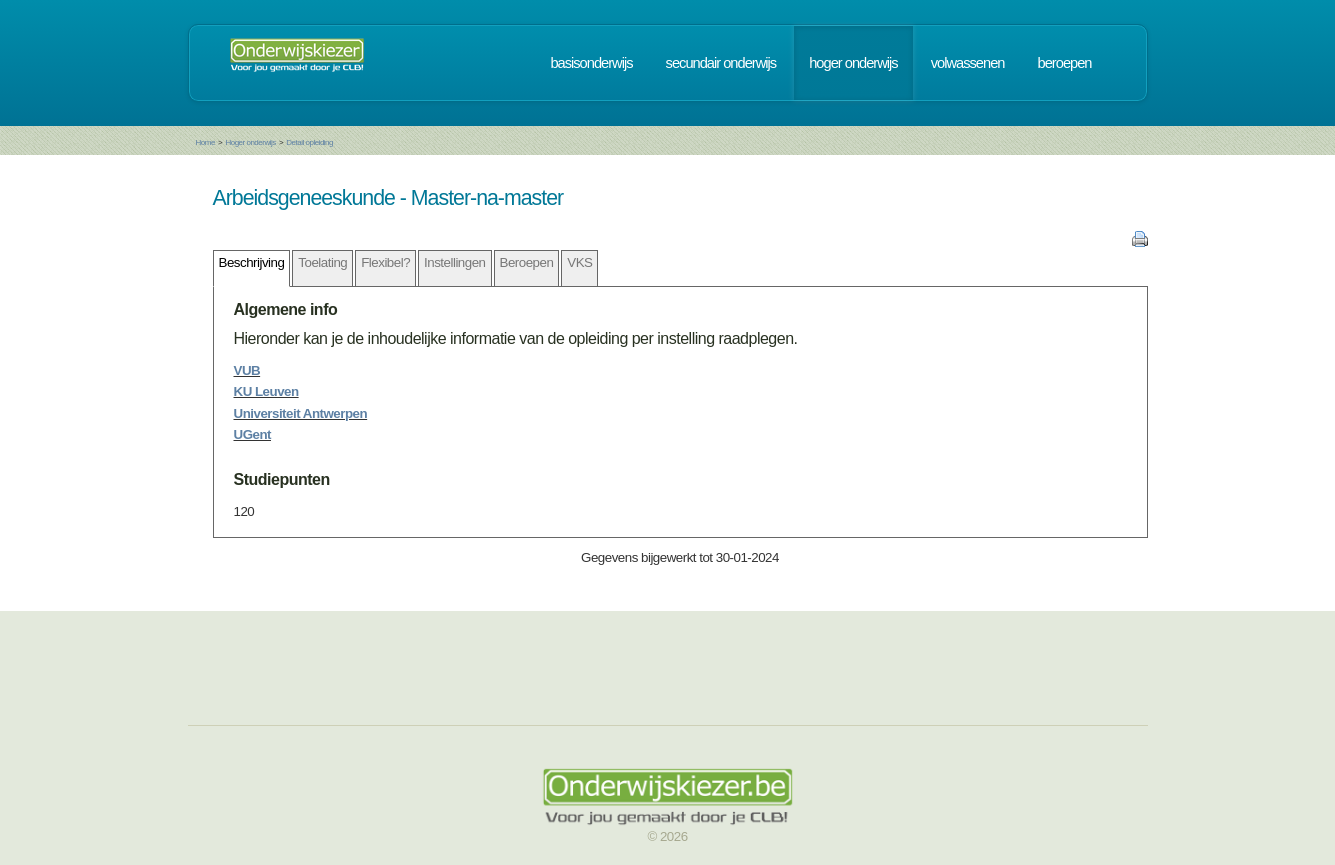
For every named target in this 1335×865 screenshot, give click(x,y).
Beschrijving (252, 262)
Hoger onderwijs (250, 142)
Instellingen (454, 262)
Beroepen (527, 262)
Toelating (322, 262)
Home (205, 142)
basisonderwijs (591, 63)
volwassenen (968, 63)
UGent (253, 434)
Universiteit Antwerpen (301, 413)
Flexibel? (385, 262)
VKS (579, 262)
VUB (247, 370)
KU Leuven (266, 391)
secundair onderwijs (721, 63)
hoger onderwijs (853, 63)
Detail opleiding (309, 142)
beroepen (1065, 63)
